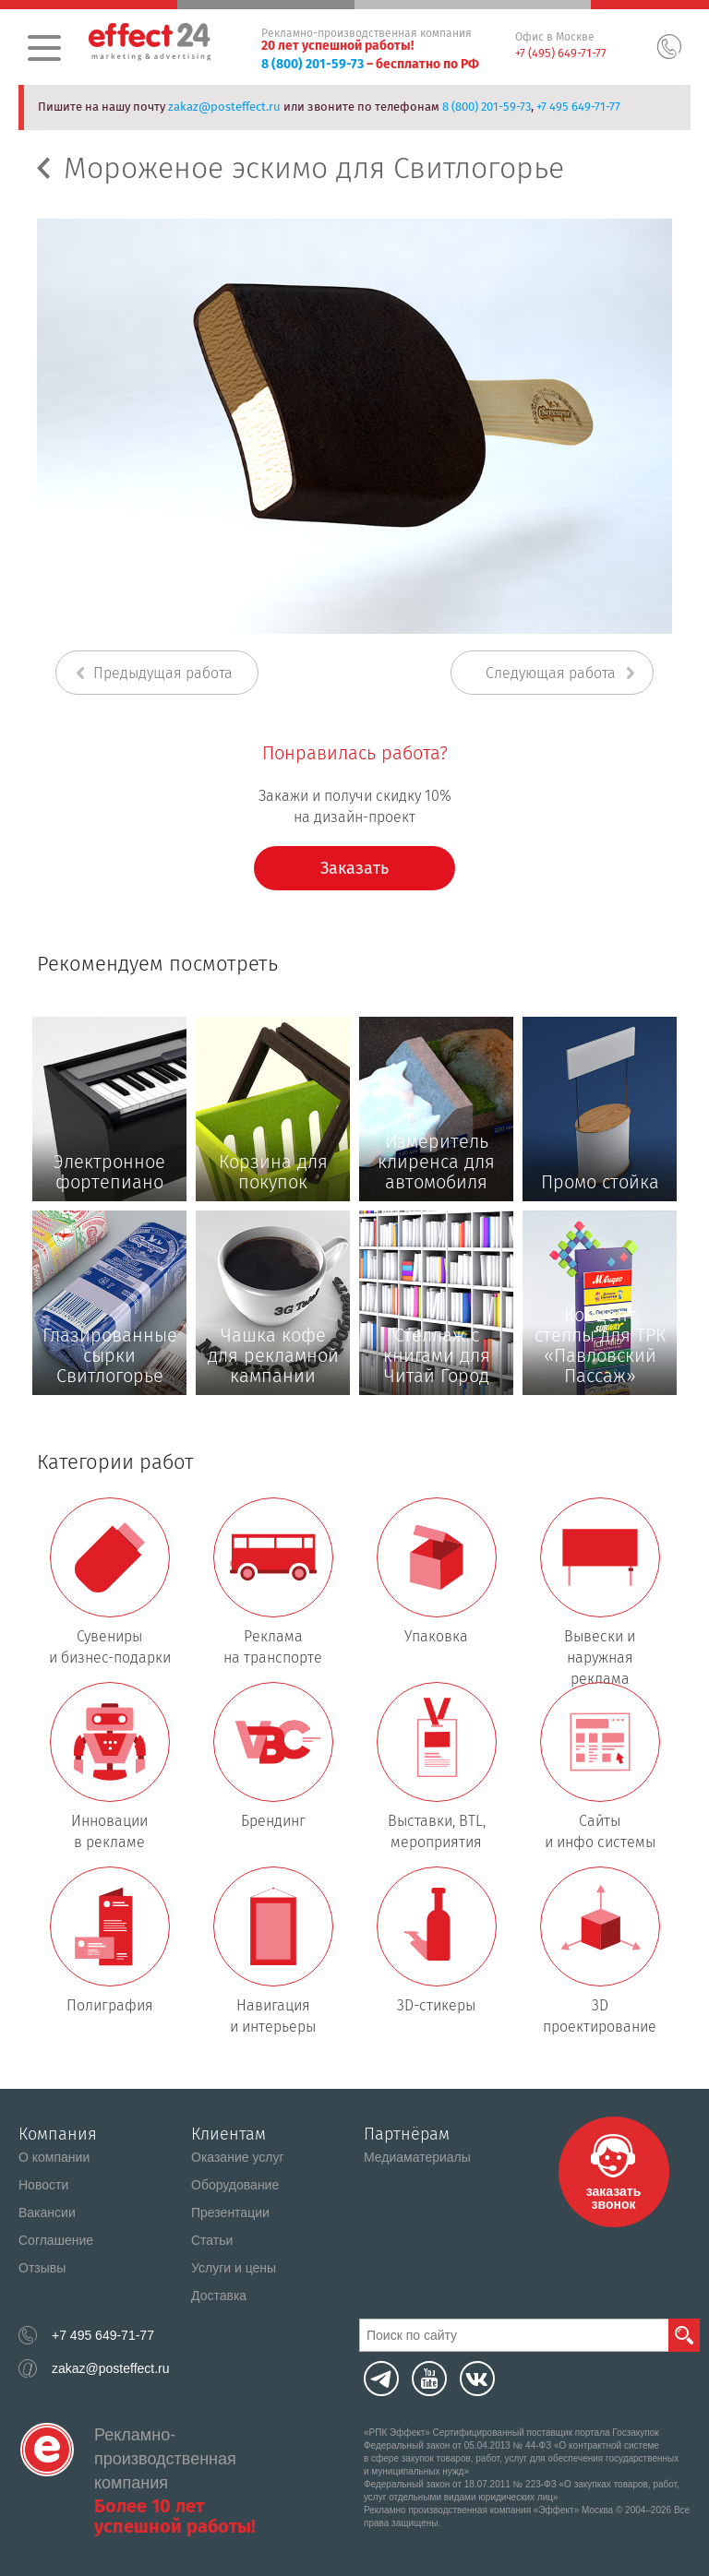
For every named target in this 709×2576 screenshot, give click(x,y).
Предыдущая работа (163, 673)
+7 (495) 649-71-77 (561, 53)
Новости (43, 2184)
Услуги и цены (233, 2267)
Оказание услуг (237, 2157)
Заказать (354, 868)
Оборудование (235, 2184)
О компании (54, 2157)
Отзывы (42, 2267)
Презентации (230, 2212)
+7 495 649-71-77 (578, 106)
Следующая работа (551, 673)
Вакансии (47, 2212)
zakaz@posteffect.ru (224, 106)
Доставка (218, 2295)
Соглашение (55, 2240)
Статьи (212, 2240)
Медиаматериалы (417, 2157)
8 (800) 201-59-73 (312, 64)
